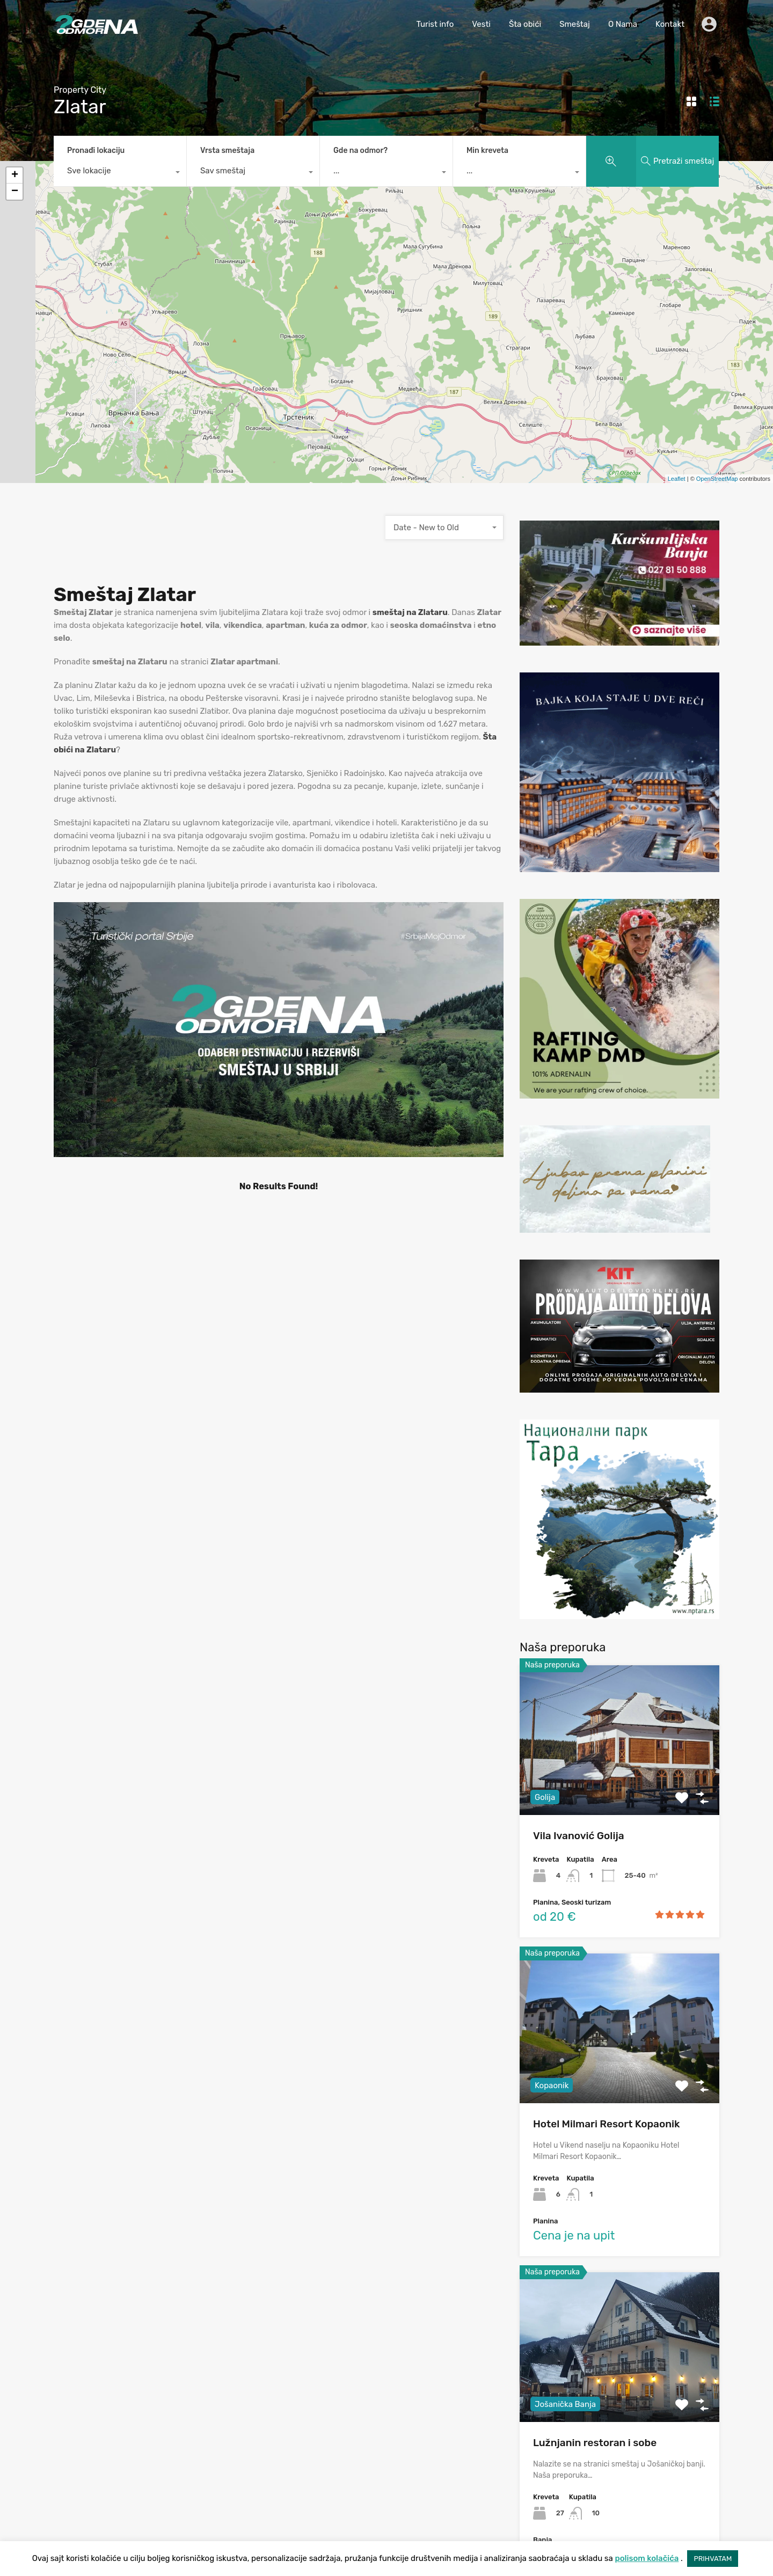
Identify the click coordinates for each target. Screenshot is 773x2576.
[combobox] (120, 173)
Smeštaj (574, 24)
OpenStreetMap (717, 478)
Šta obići (525, 24)
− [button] (14, 192)
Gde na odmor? (360, 150)
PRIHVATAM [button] (713, 2559)
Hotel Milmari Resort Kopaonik (606, 2124)
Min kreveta (487, 150)
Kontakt (669, 24)
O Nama (622, 24)
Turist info (435, 24)
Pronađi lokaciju (96, 150)
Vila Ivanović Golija (578, 1835)
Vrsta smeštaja (227, 150)
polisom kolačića (647, 2558)
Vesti (481, 24)
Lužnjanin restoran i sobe (595, 2442)
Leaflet (677, 478)
